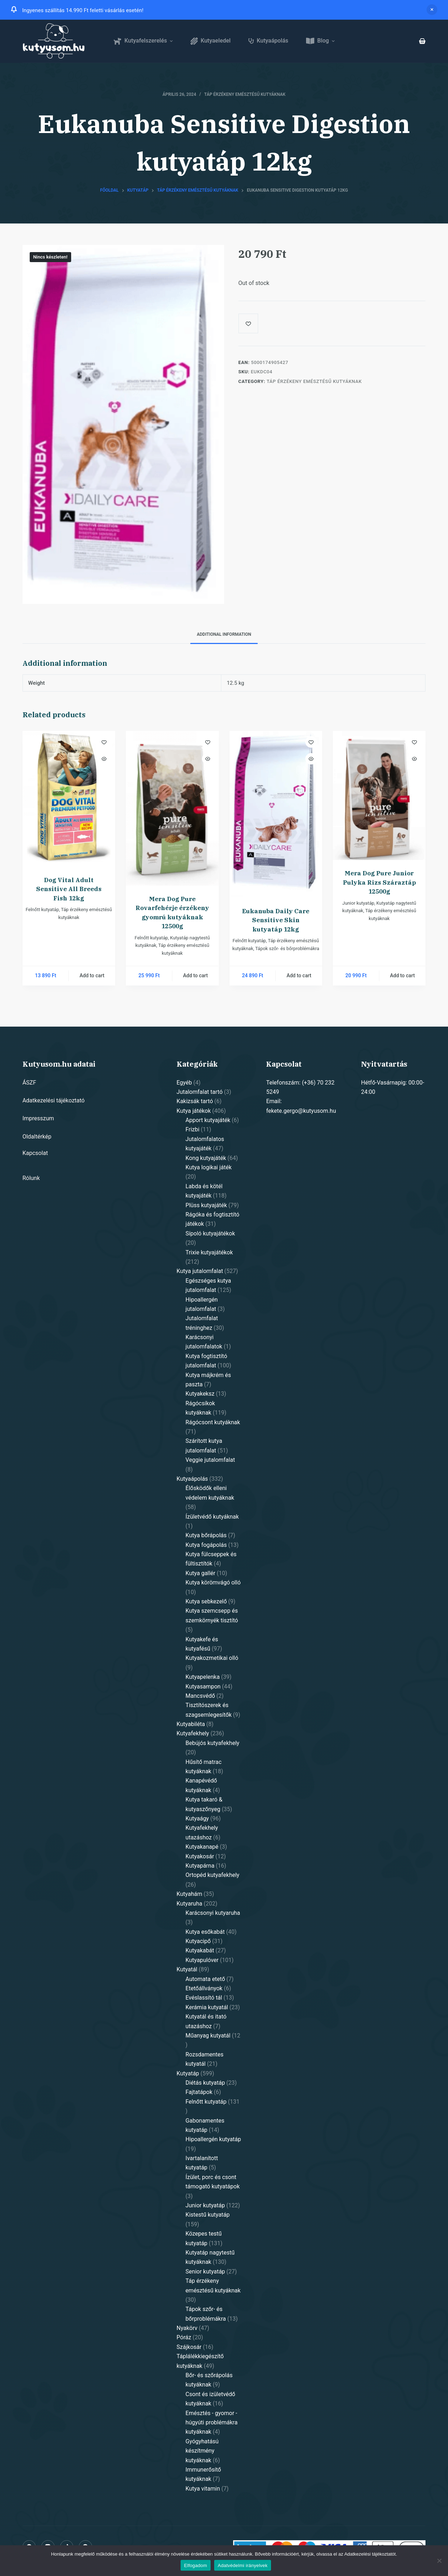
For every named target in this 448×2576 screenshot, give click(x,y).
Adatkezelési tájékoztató (54, 1100)
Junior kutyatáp (358, 903)
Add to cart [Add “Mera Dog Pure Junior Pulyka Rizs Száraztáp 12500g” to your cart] (402, 975)
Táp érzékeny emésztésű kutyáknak (244, 94)
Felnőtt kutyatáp (42, 909)
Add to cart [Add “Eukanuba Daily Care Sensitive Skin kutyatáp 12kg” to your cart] (298, 975)
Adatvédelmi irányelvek (242, 2565)
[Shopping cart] (422, 41)
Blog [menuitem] (321, 41)
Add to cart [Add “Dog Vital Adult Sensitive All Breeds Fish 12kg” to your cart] (92, 975)
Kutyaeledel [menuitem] (211, 40)
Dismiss (432, 9)
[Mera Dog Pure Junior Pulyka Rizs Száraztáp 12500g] (379, 795)
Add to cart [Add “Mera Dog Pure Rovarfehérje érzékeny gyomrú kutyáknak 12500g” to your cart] (195, 975)
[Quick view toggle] (104, 759)
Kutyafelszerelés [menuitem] (143, 41)
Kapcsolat (35, 1153)
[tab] (223, 634)
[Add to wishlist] (248, 323)
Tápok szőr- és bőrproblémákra (287, 948)
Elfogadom (195, 2565)
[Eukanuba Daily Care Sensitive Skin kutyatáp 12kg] (276, 814)
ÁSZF (29, 1082)
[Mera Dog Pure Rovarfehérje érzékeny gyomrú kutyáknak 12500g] (172, 808)
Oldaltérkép (37, 1136)
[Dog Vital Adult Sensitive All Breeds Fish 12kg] (69, 799)
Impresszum (38, 1118)
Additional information (224, 634)
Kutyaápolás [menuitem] (268, 40)
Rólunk (31, 1178)
